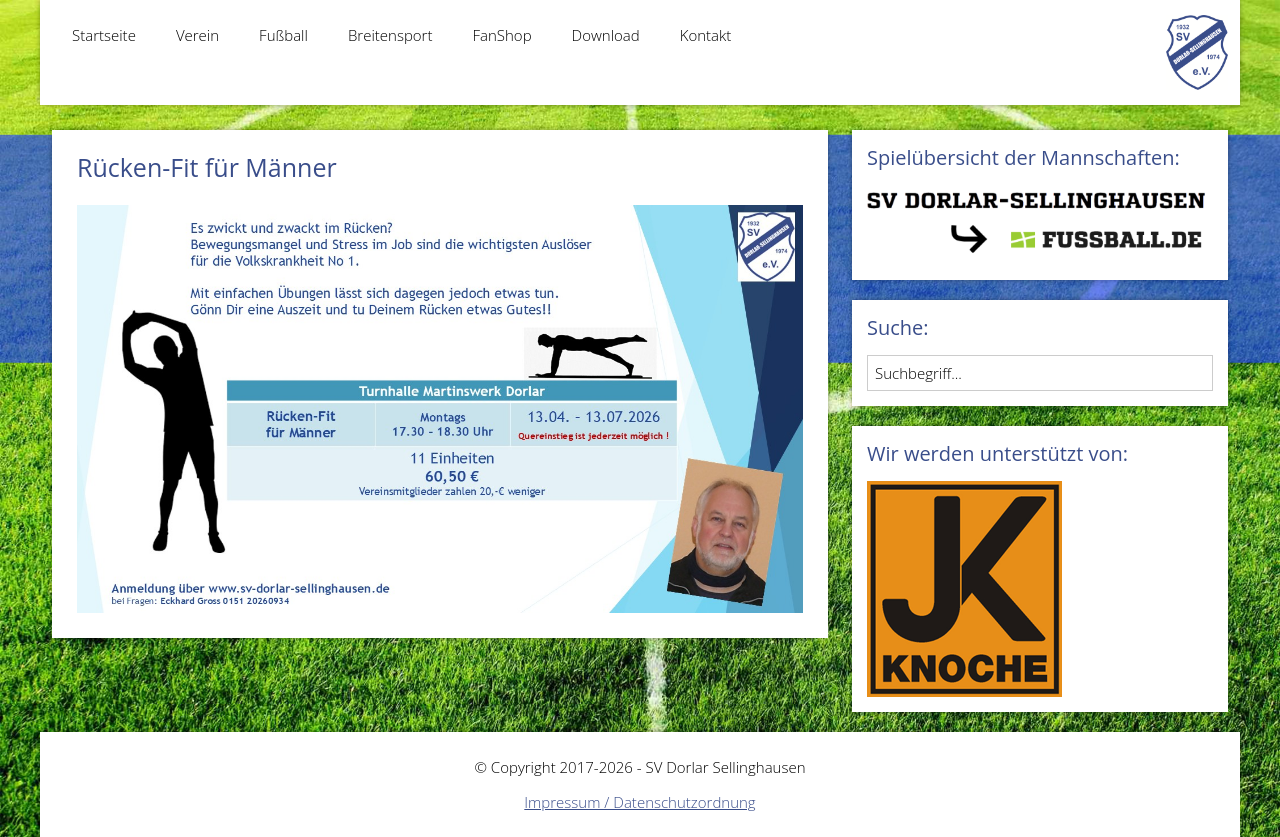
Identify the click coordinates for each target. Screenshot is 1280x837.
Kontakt (706, 35)
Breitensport (390, 35)
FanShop (501, 35)
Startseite (104, 35)
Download (606, 35)
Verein (197, 35)
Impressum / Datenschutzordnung (639, 802)
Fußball (283, 35)
